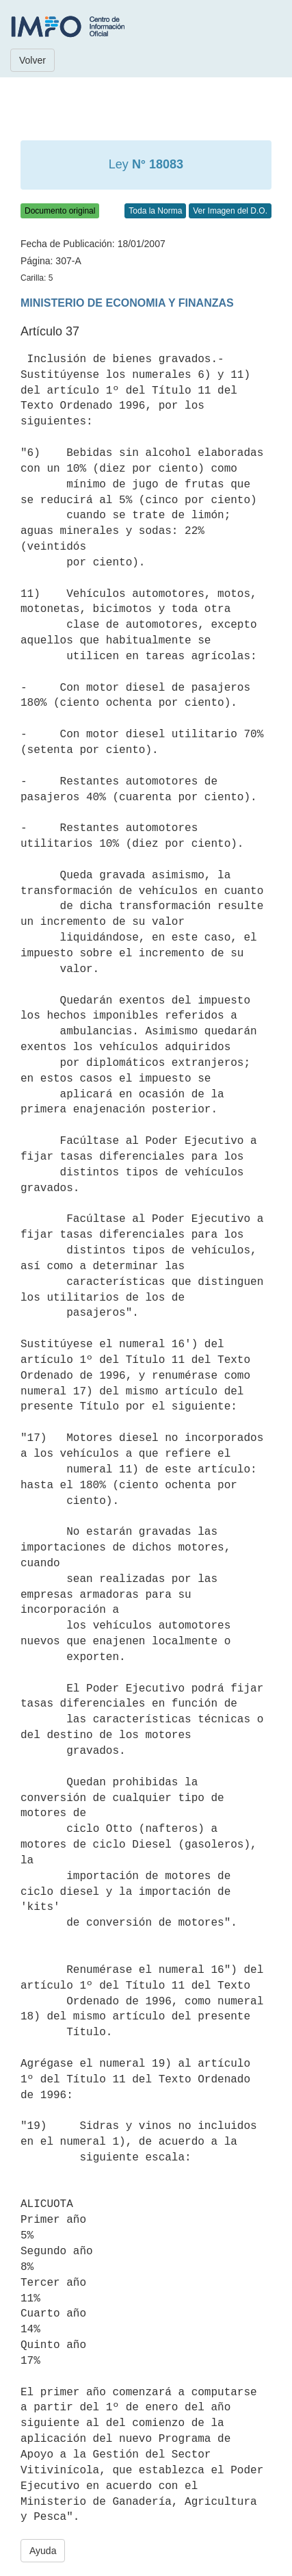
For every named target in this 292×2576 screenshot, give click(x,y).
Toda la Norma (155, 211)
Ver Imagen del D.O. (230, 211)
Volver (32, 60)
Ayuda (42, 2550)
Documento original (60, 211)
